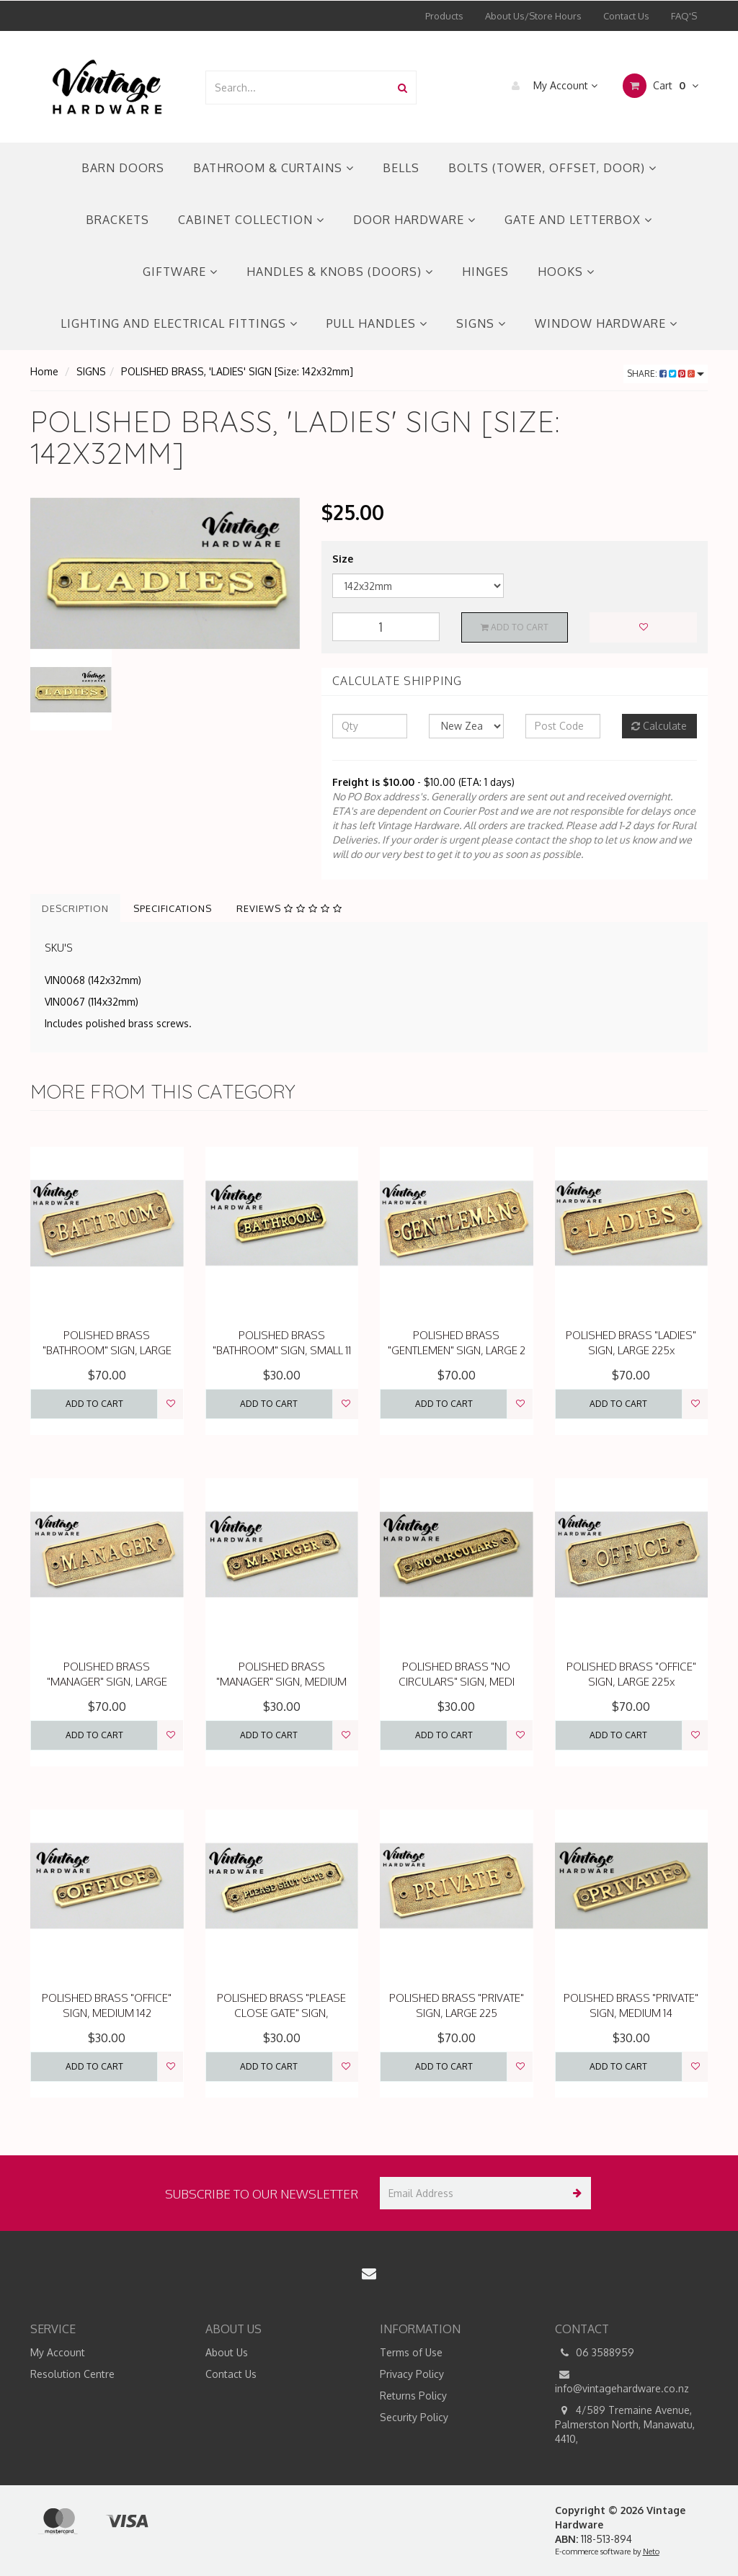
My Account (550, 85)
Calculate (659, 726)
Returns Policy (413, 2395)
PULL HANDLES (376, 323)
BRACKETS (117, 220)
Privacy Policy (412, 2374)
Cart (660, 85)
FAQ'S (684, 16)
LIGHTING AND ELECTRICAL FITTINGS (179, 323)
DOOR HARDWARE (414, 220)
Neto (651, 2551)
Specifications (172, 908)
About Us (226, 2352)
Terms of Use (411, 2352)
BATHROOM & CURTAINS (273, 168)
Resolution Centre (72, 2374)
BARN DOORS (122, 168)
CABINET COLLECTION (251, 220)
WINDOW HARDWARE (606, 323)
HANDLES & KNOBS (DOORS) (339, 271)
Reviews (289, 908)
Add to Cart (514, 627)
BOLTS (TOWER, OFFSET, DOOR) (552, 168)
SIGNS (481, 323)
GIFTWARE (180, 271)
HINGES (485, 271)
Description (75, 908)
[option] (165, 573)
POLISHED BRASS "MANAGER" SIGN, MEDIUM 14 (281, 1682)
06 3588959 (594, 2352)
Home (44, 371)
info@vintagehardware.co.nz (622, 2380)
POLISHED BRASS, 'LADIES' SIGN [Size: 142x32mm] (237, 371)
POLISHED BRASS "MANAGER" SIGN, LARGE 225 (107, 1682)
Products (444, 16)
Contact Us (626, 16)
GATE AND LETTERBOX (578, 220)
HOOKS (566, 271)
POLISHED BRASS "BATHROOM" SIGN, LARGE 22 (107, 1350)
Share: (665, 373)
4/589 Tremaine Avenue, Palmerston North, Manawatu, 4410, (625, 2424)
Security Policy (414, 2417)
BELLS (401, 168)
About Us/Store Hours (533, 16)
